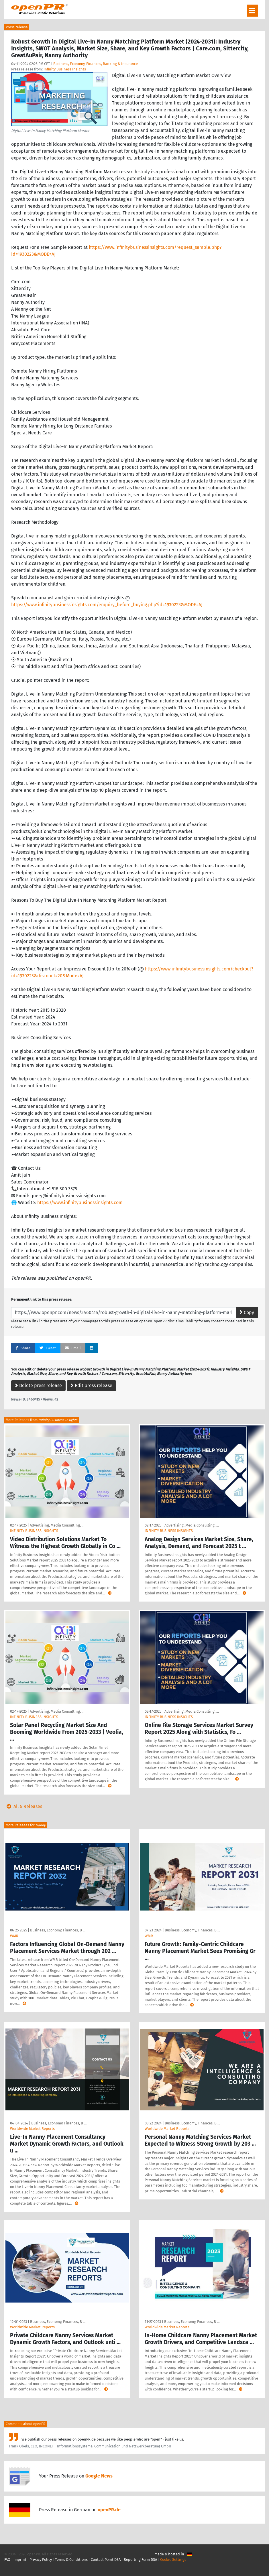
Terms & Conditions (71, 2559)
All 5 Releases (23, 1806)
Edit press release (91, 1385)
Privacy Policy (41, 2559)
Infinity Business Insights (65, 69)
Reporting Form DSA (140, 2559)
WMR (14, 1936)
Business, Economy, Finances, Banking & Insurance (95, 64)
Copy (246, 1312)
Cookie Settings (173, 2559)
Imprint (19, 2559)
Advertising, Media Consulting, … (57, 1525)
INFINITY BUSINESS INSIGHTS (34, 1531)
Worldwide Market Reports (32, 2128)
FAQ (7, 2559)
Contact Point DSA (106, 2559)
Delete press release (38, 1385)
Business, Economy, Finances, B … (57, 1930)
